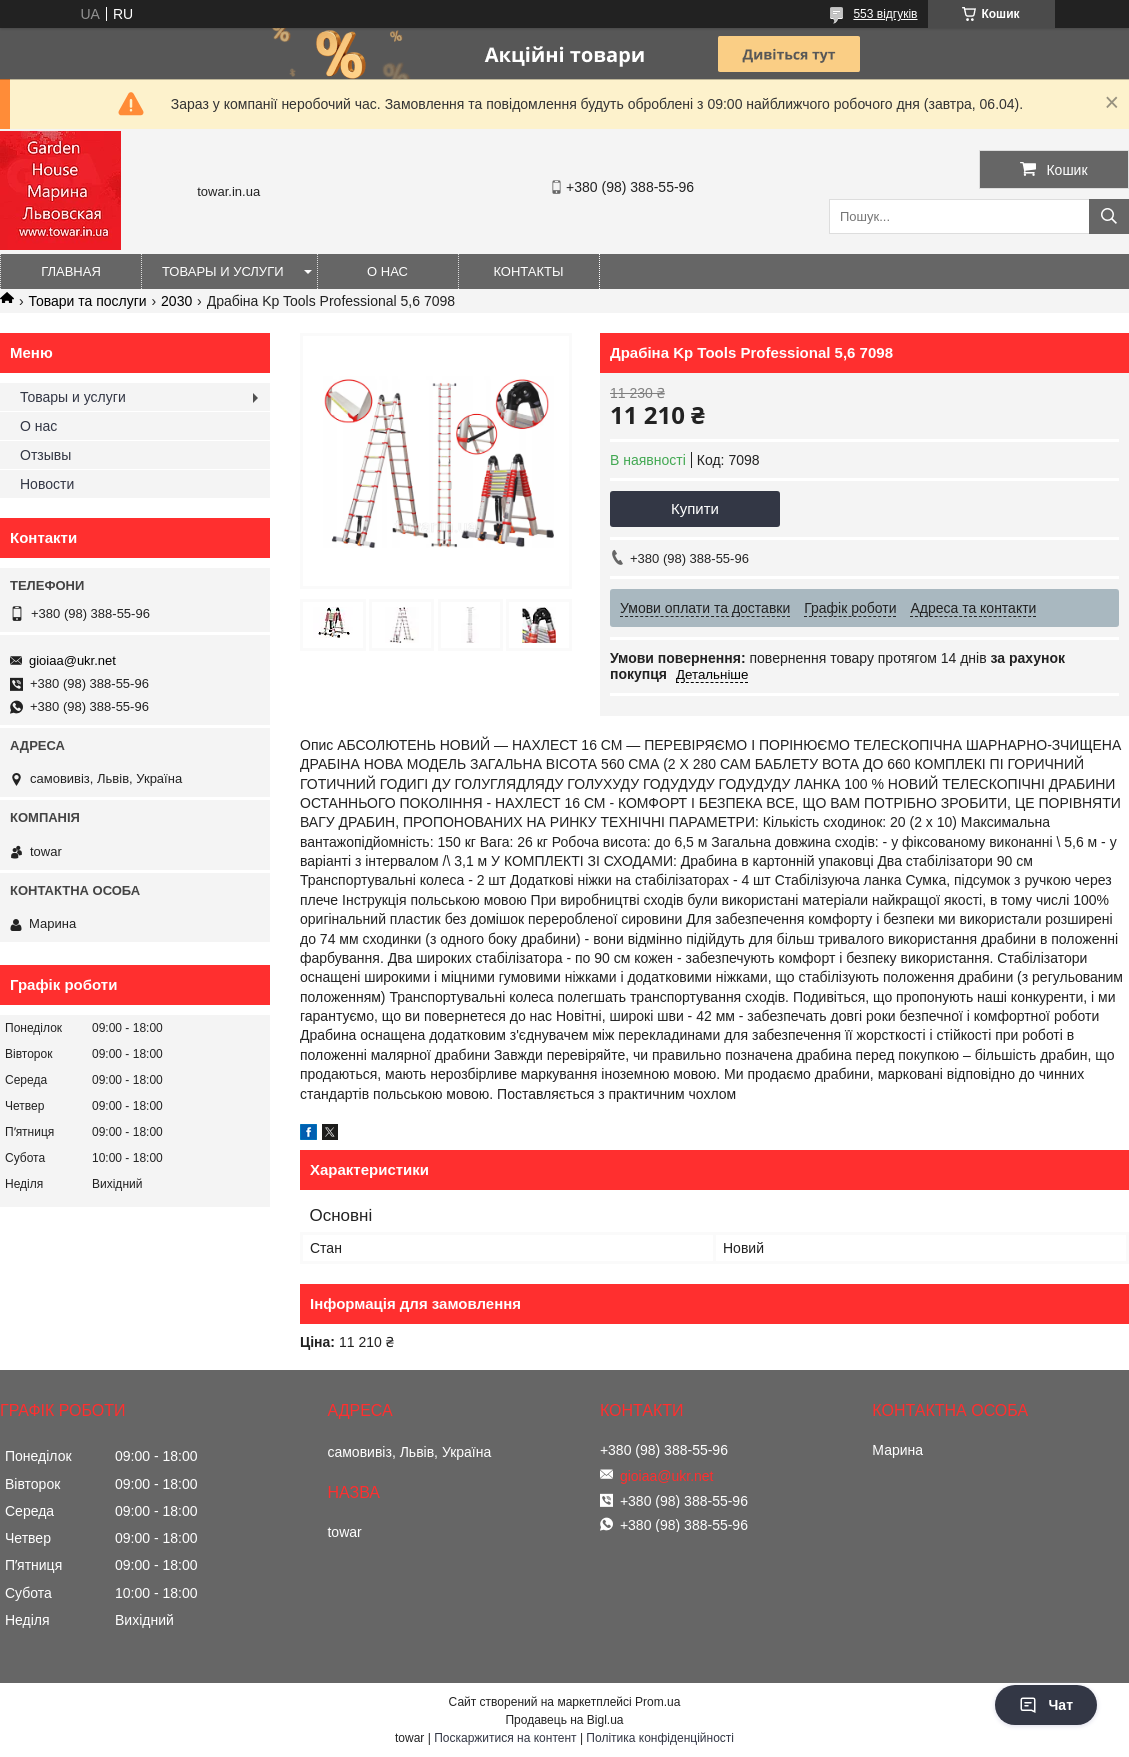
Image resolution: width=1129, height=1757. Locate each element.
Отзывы (45, 455)
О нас (387, 271)
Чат (1046, 1705)
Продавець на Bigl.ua (564, 1720)
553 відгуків (885, 14)
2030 (176, 301)
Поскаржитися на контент (505, 1738)
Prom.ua (657, 1702)
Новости (47, 484)
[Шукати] (1109, 216)
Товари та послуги (87, 301)
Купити (695, 508)
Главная (71, 271)
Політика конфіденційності (660, 1738)
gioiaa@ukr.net (72, 660)
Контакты (528, 271)
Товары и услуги (223, 271)
